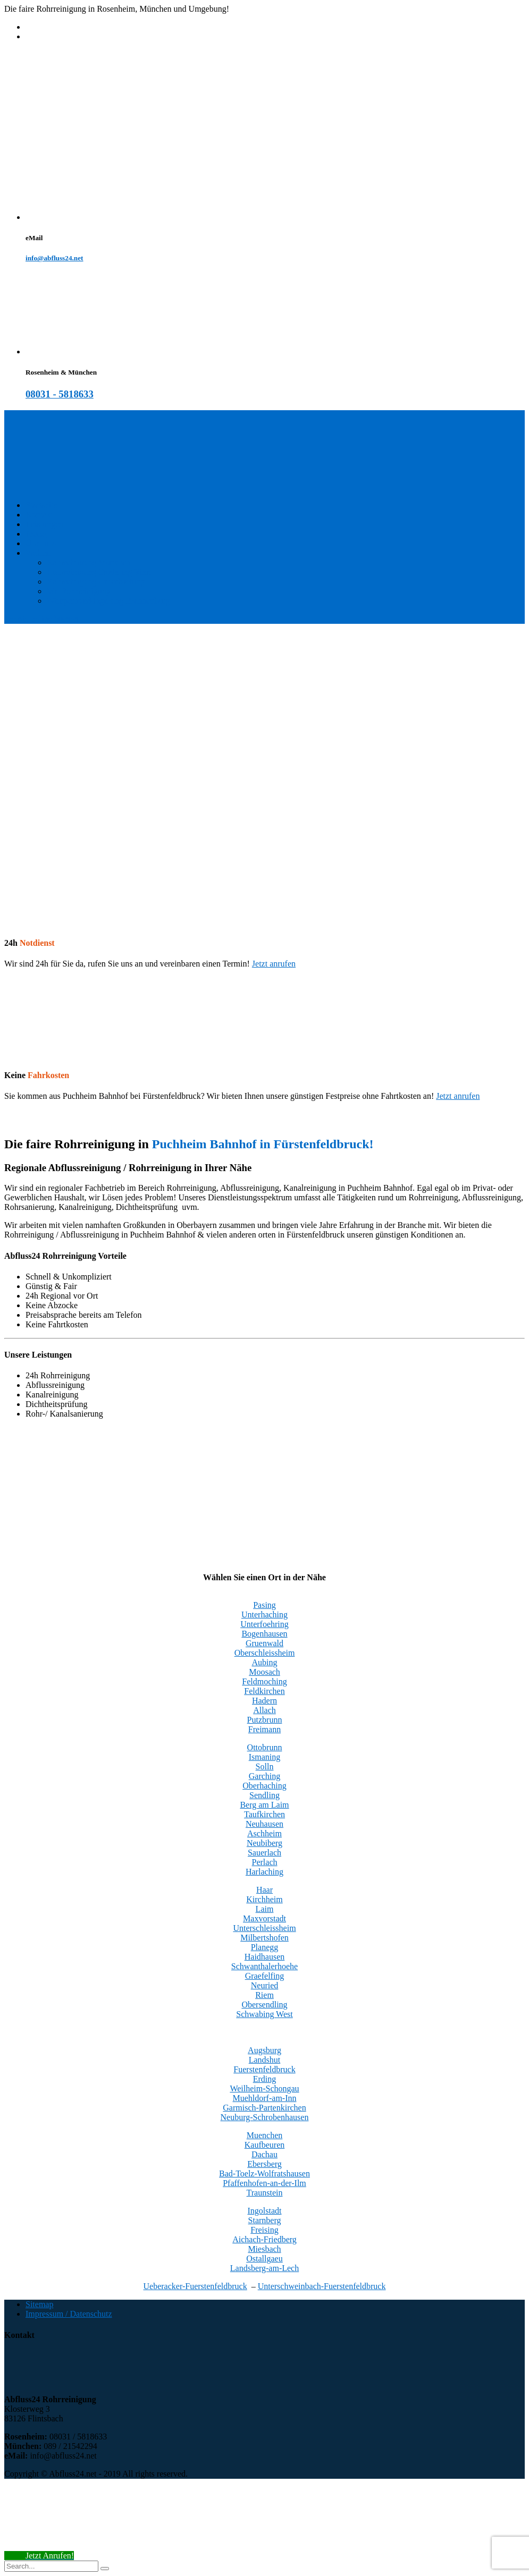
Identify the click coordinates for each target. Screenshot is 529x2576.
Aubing (265, 1662)
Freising (264, 2229)
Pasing (264, 1604)
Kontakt (39, 514)
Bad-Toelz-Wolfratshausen (264, 2173)
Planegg (265, 1947)
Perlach (265, 1862)
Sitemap (39, 2304)
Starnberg (264, 2220)
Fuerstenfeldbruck (264, 2069)
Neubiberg (264, 1843)
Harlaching (264, 1871)
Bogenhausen (264, 1633)
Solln (265, 1766)
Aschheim (264, 1833)
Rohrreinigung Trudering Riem (100, 572)
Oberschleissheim (264, 1652)
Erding (264, 2078)
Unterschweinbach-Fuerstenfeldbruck (322, 2286)
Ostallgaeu (264, 2258)
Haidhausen (265, 1956)
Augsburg (264, 2050)
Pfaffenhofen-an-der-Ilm (264, 2183)
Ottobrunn (264, 1747)
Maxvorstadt (264, 1918)
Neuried (265, 1985)
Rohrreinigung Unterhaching (96, 581)
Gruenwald (264, 1643)
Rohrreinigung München (89, 562)
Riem (264, 1994)
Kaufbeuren (265, 2144)
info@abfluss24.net (54, 258)
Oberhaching (264, 1785)
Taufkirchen (264, 1814)
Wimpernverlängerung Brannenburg (108, 600)
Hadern (264, 1700)
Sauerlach (264, 1852)
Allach (264, 1710)
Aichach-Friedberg (264, 2239)
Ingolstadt (265, 2210)
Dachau (264, 2154)
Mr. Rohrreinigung (79, 591)
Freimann (264, 1729)
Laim (265, 1908)
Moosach (264, 1671)
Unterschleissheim (264, 1928)
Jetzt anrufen (274, 963)
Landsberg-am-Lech (264, 2268)
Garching (265, 1776)
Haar (264, 1889)
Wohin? (39, 552)
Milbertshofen (264, 1937)
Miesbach (264, 2248)
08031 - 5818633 (60, 394)
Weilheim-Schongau (264, 2088)
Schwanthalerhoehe (264, 1966)
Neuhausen (264, 1823)
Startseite (41, 505)
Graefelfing (264, 1975)
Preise (36, 533)
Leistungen (44, 524)
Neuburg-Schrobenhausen (265, 2117)
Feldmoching (264, 1681)
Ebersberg (264, 2163)
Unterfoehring (264, 1624)
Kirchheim (264, 1899)
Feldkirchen (264, 1691)
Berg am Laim (264, 1804)
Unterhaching (264, 1614)
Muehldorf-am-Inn (265, 2098)
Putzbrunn (264, 1719)
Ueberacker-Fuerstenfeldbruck (195, 2286)
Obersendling (264, 2004)
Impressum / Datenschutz (69, 2313)
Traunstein (265, 2192)
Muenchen (265, 2135)
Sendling (264, 1795)
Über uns (41, 543)
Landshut (265, 2059)
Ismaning (265, 1756)
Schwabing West (264, 2014)
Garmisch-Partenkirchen (264, 2107)
